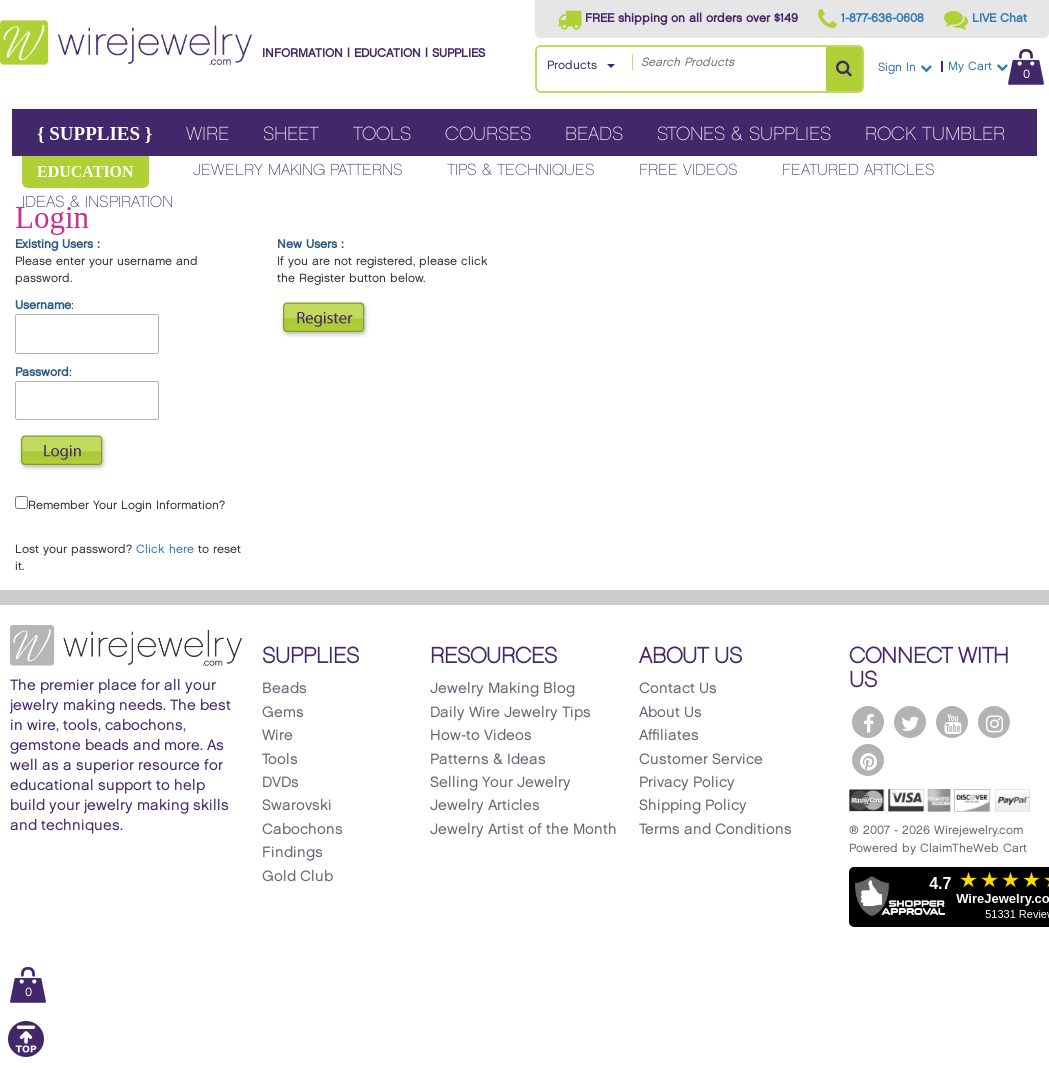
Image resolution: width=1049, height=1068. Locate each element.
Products (572, 65)
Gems (283, 713)
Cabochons (302, 830)
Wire (207, 134)
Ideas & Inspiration (97, 202)
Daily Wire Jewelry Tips (510, 713)
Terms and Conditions (715, 830)
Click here (165, 549)
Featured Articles (858, 170)
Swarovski (297, 806)
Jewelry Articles (485, 806)
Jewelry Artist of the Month (523, 830)
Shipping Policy (693, 806)
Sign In (905, 67)
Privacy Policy (687, 783)
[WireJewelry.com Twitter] (910, 722)
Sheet (291, 134)
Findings (292, 853)
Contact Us (678, 689)
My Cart (996, 66)
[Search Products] (844, 69)
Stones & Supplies (744, 134)
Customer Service (701, 760)
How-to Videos (481, 736)
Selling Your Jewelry (500, 783)
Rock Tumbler (935, 134)
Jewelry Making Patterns (298, 170)
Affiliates (669, 736)
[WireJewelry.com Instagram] (994, 722)
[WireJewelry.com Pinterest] (868, 760)
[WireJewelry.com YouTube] (952, 722)
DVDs (280, 783)
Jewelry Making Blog (502, 689)
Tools (382, 134)
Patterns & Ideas (488, 760)
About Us (670, 713)
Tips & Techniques (521, 170)
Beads (594, 134)
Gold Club (297, 877)
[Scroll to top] (26, 1053)
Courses (488, 134)
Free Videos (688, 170)
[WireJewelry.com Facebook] (868, 722)
